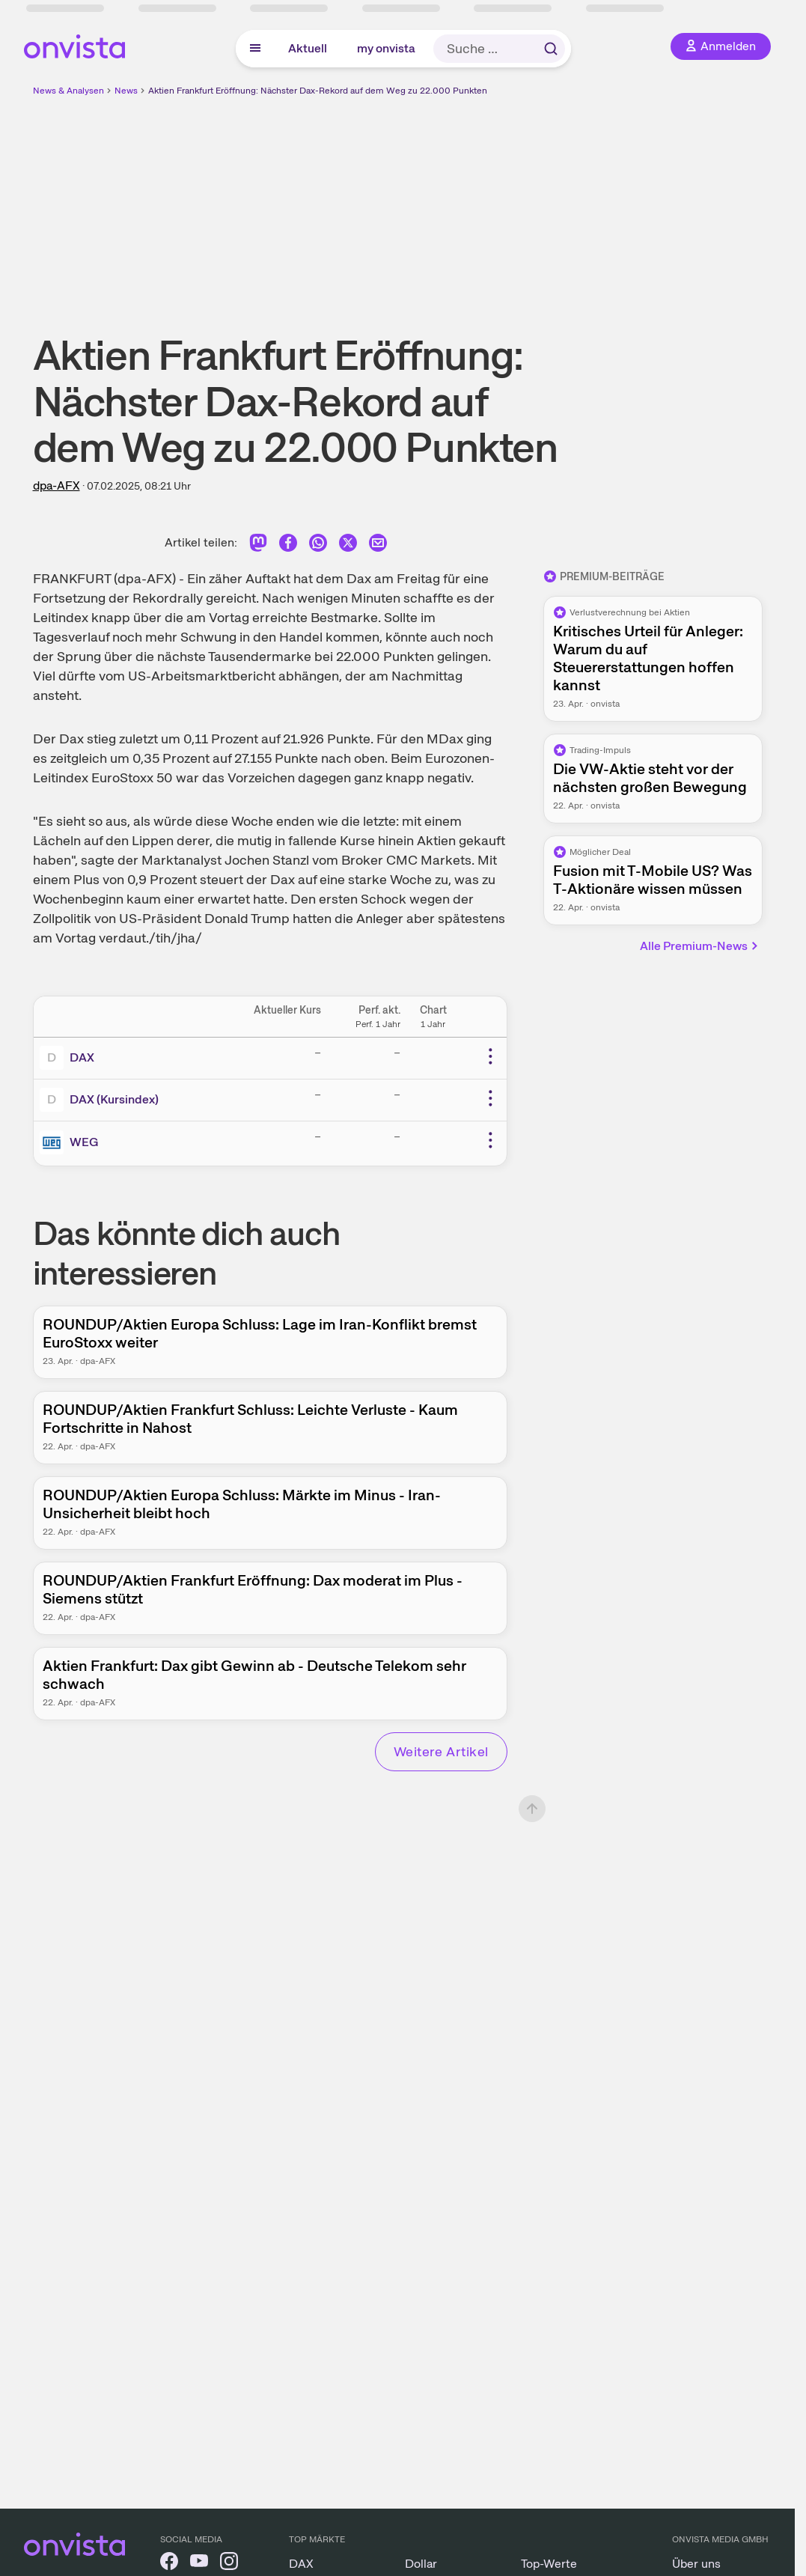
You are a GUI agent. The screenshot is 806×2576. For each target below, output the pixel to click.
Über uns (696, 2564)
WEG (84, 1142)
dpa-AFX (56, 485)
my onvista (386, 48)
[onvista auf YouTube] (199, 2563)
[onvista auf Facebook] (169, 2563)
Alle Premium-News (700, 946)
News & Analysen (68, 91)
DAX (82, 1057)
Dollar (421, 2564)
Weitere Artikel (441, 1751)
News (126, 91)
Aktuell (307, 48)
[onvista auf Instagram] (229, 2563)
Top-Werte (549, 2564)
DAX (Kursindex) (114, 1099)
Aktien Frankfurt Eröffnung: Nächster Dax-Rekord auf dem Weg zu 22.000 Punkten (317, 91)
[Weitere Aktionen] (490, 1056)
